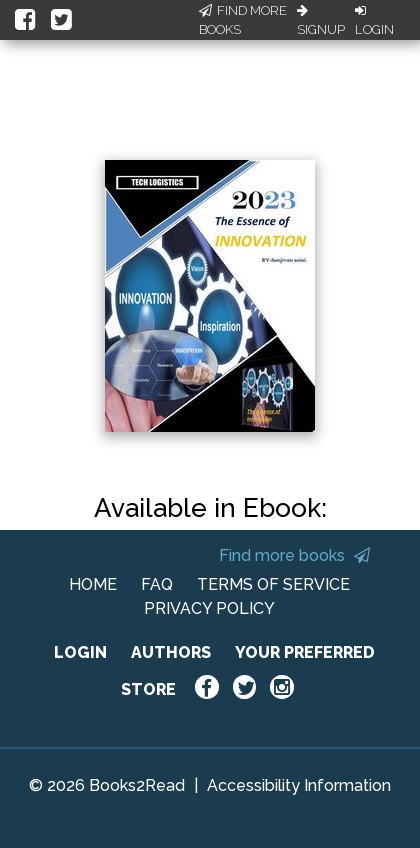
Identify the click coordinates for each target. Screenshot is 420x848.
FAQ (157, 584)
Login (374, 21)
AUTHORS (171, 652)
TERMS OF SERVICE (273, 584)
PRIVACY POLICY (209, 608)
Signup (321, 21)
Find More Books (243, 20)
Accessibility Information (299, 785)
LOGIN (80, 652)
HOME (93, 584)
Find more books (294, 555)
